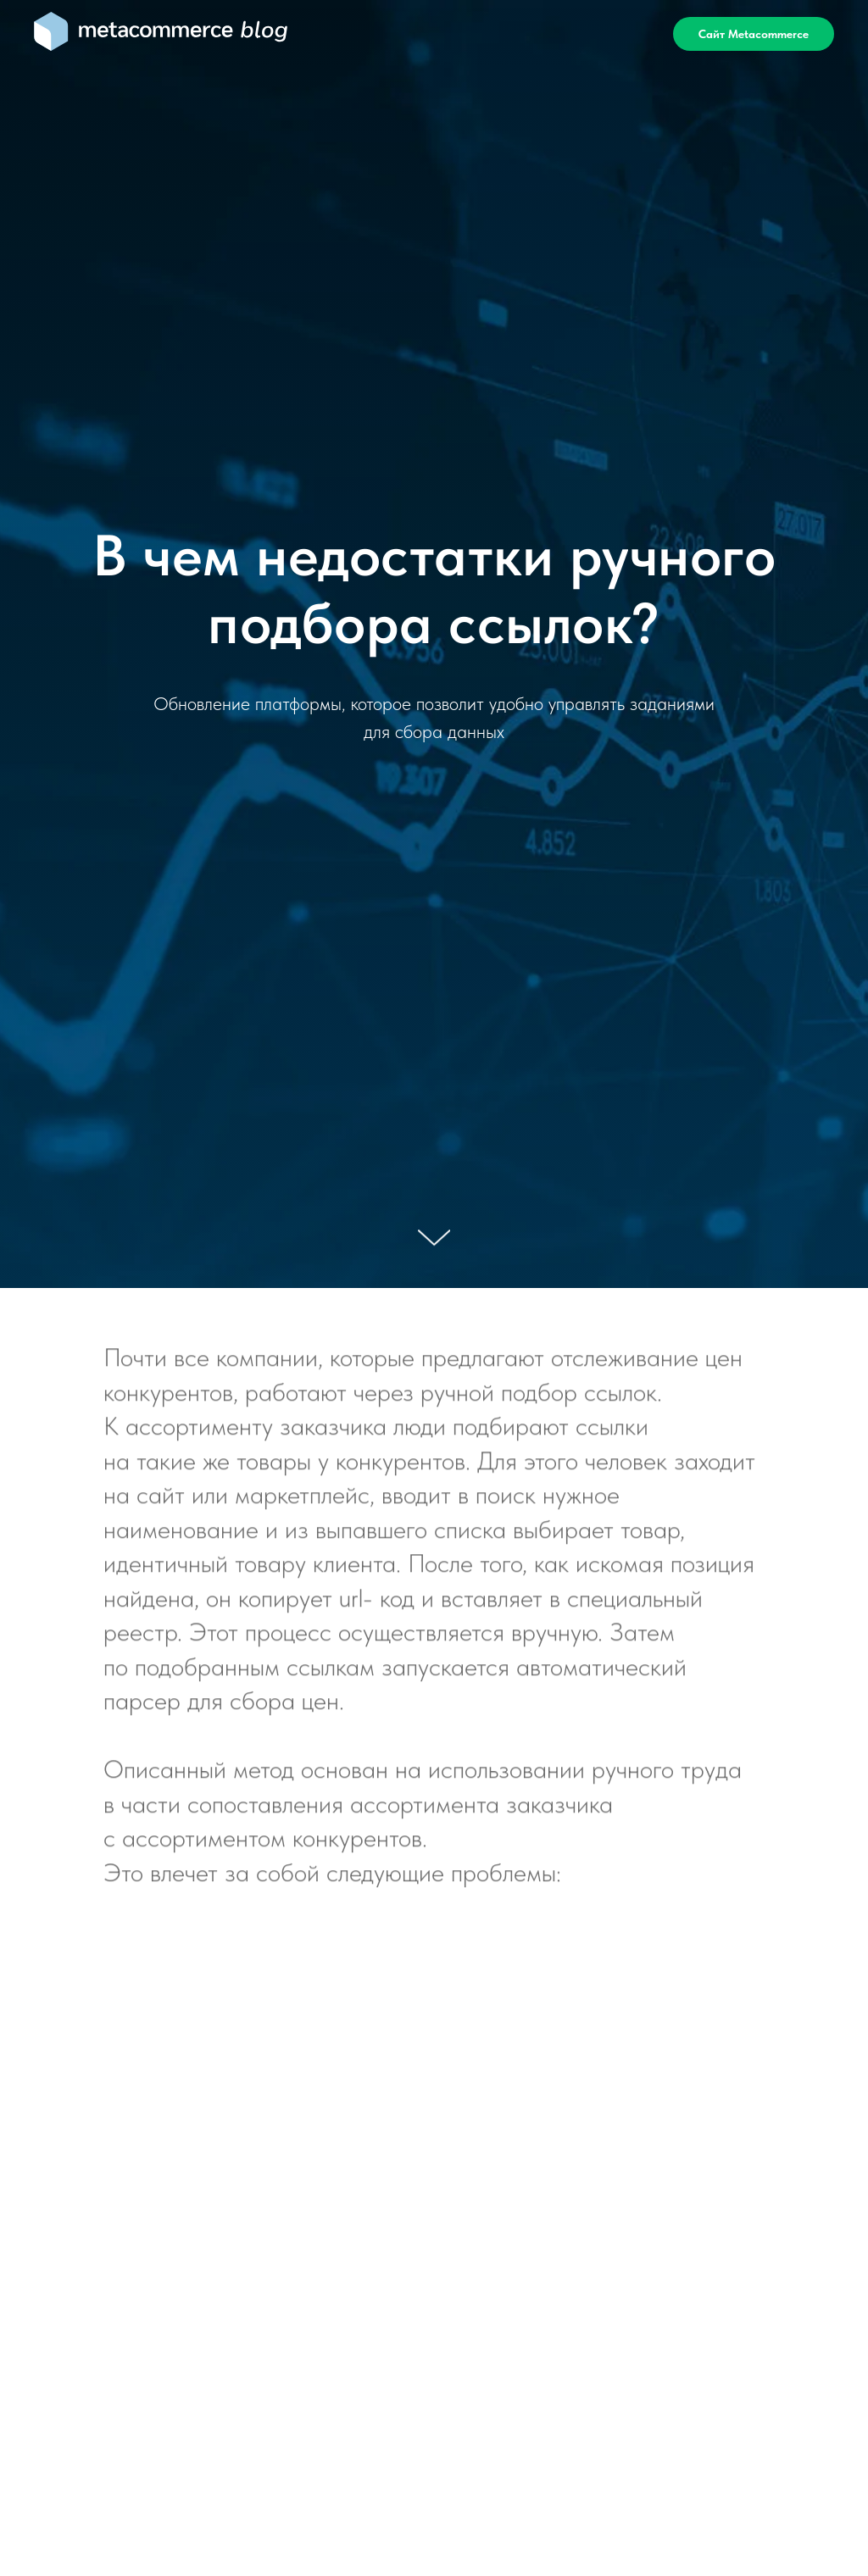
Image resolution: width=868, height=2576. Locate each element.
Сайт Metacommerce (753, 34)
